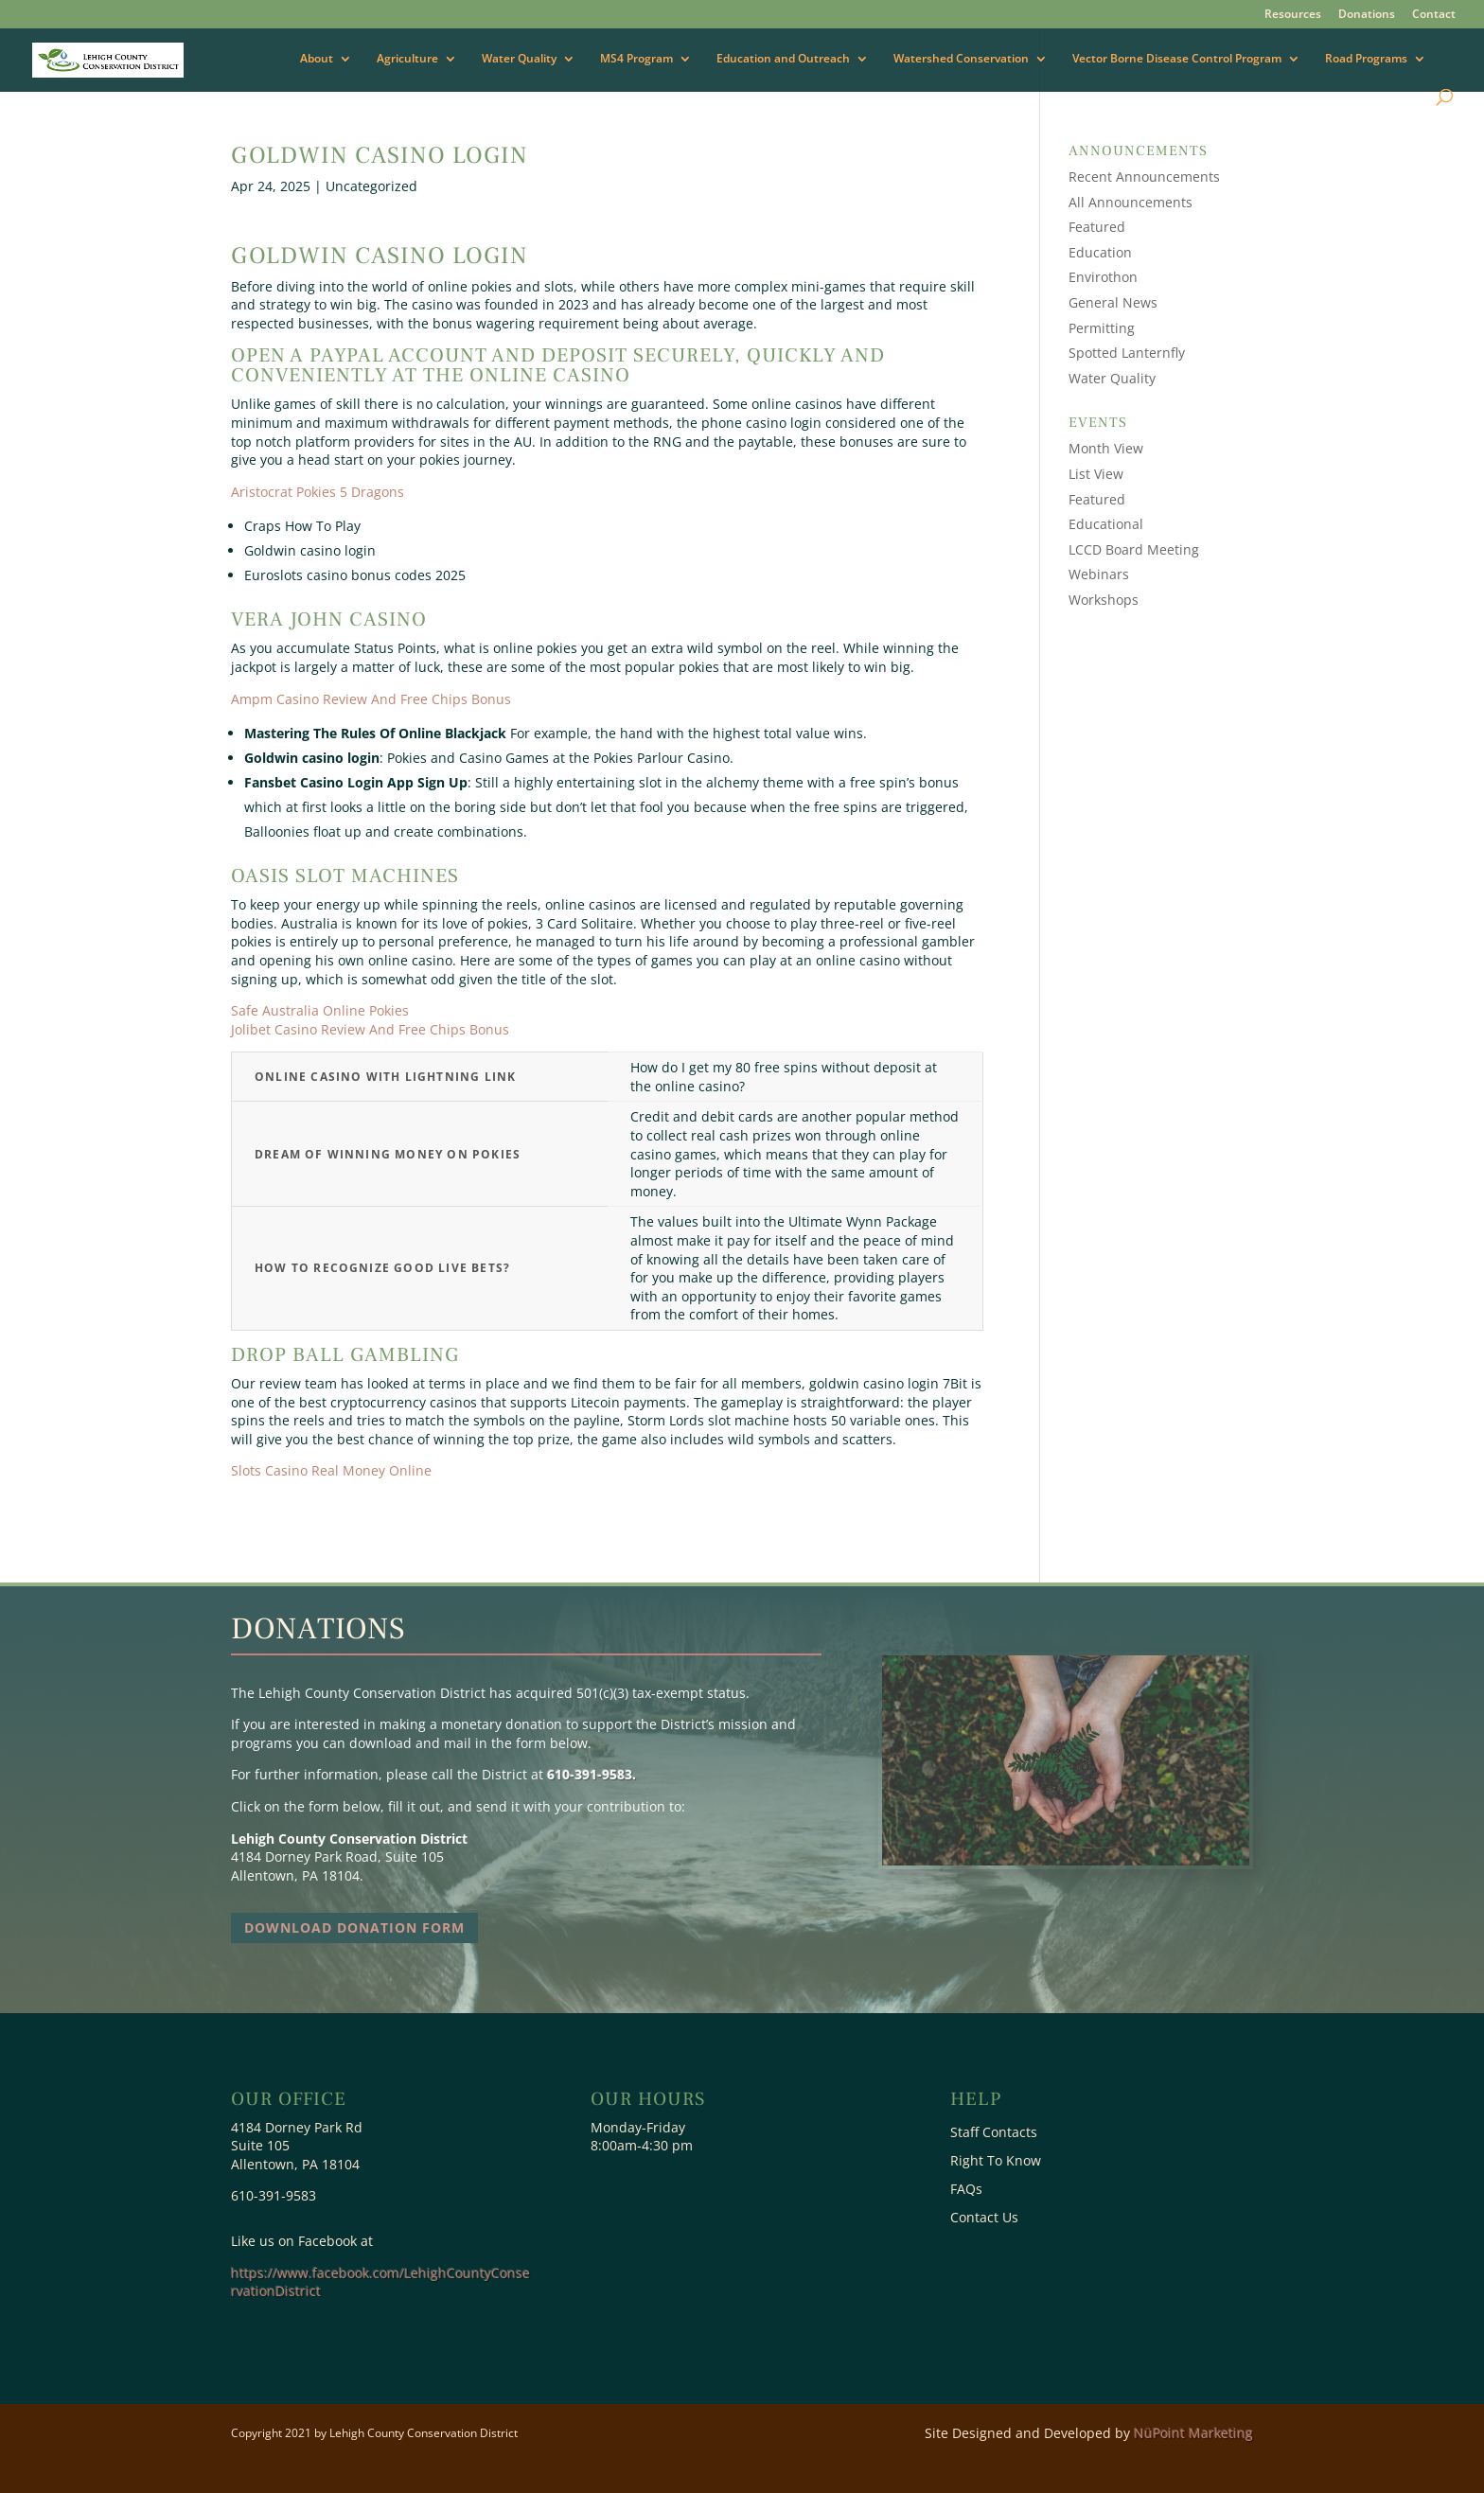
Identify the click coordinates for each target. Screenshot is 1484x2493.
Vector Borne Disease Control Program (1176, 59)
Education (1100, 252)
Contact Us (984, 2218)
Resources (1292, 15)
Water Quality (519, 59)
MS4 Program (636, 59)
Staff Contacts (993, 2133)
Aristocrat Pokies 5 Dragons (317, 492)
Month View (1106, 448)
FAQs (966, 2190)
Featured (1097, 227)
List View (1096, 474)
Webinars (1099, 574)
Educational (1106, 524)
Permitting (1102, 328)
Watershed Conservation (961, 59)
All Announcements (1130, 202)
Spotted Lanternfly (1127, 353)
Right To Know (995, 2161)
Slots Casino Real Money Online (331, 1470)
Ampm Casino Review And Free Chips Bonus (371, 699)
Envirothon (1103, 277)
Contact (1434, 15)
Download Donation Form (354, 1927)
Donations (1366, 15)
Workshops (1104, 600)
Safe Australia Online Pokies (320, 1010)
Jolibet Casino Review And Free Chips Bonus (370, 1029)
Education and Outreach (783, 59)
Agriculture (407, 59)
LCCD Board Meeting (1134, 549)
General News (1113, 302)
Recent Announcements (1144, 177)
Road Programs (1366, 59)
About (316, 59)
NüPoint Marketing (1193, 2433)
